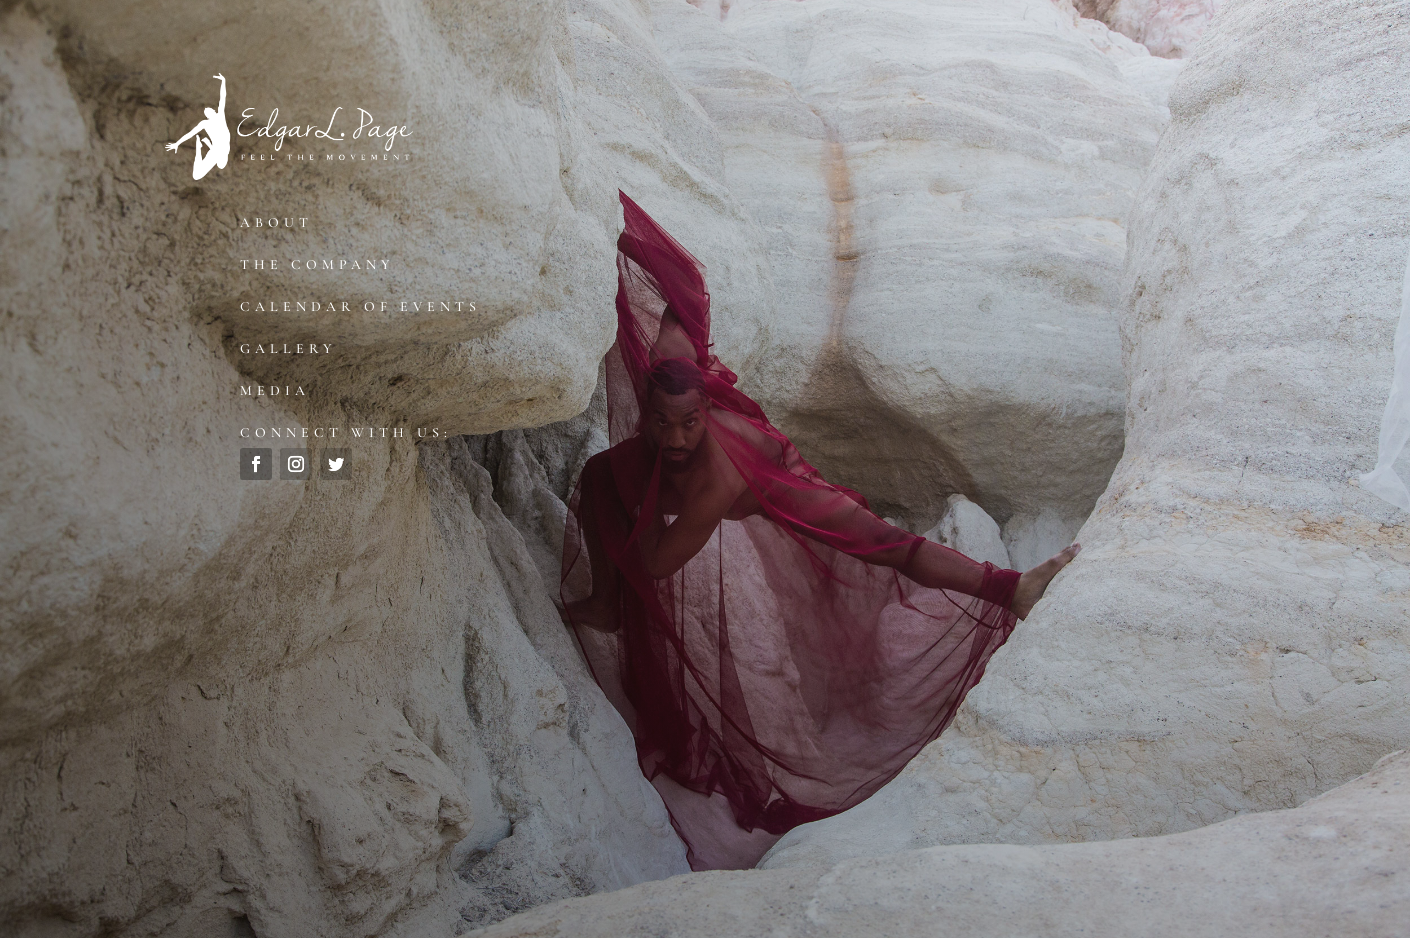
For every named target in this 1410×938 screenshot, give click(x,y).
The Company (317, 264)
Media (275, 390)
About (276, 222)
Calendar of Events (360, 306)
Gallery (288, 348)
